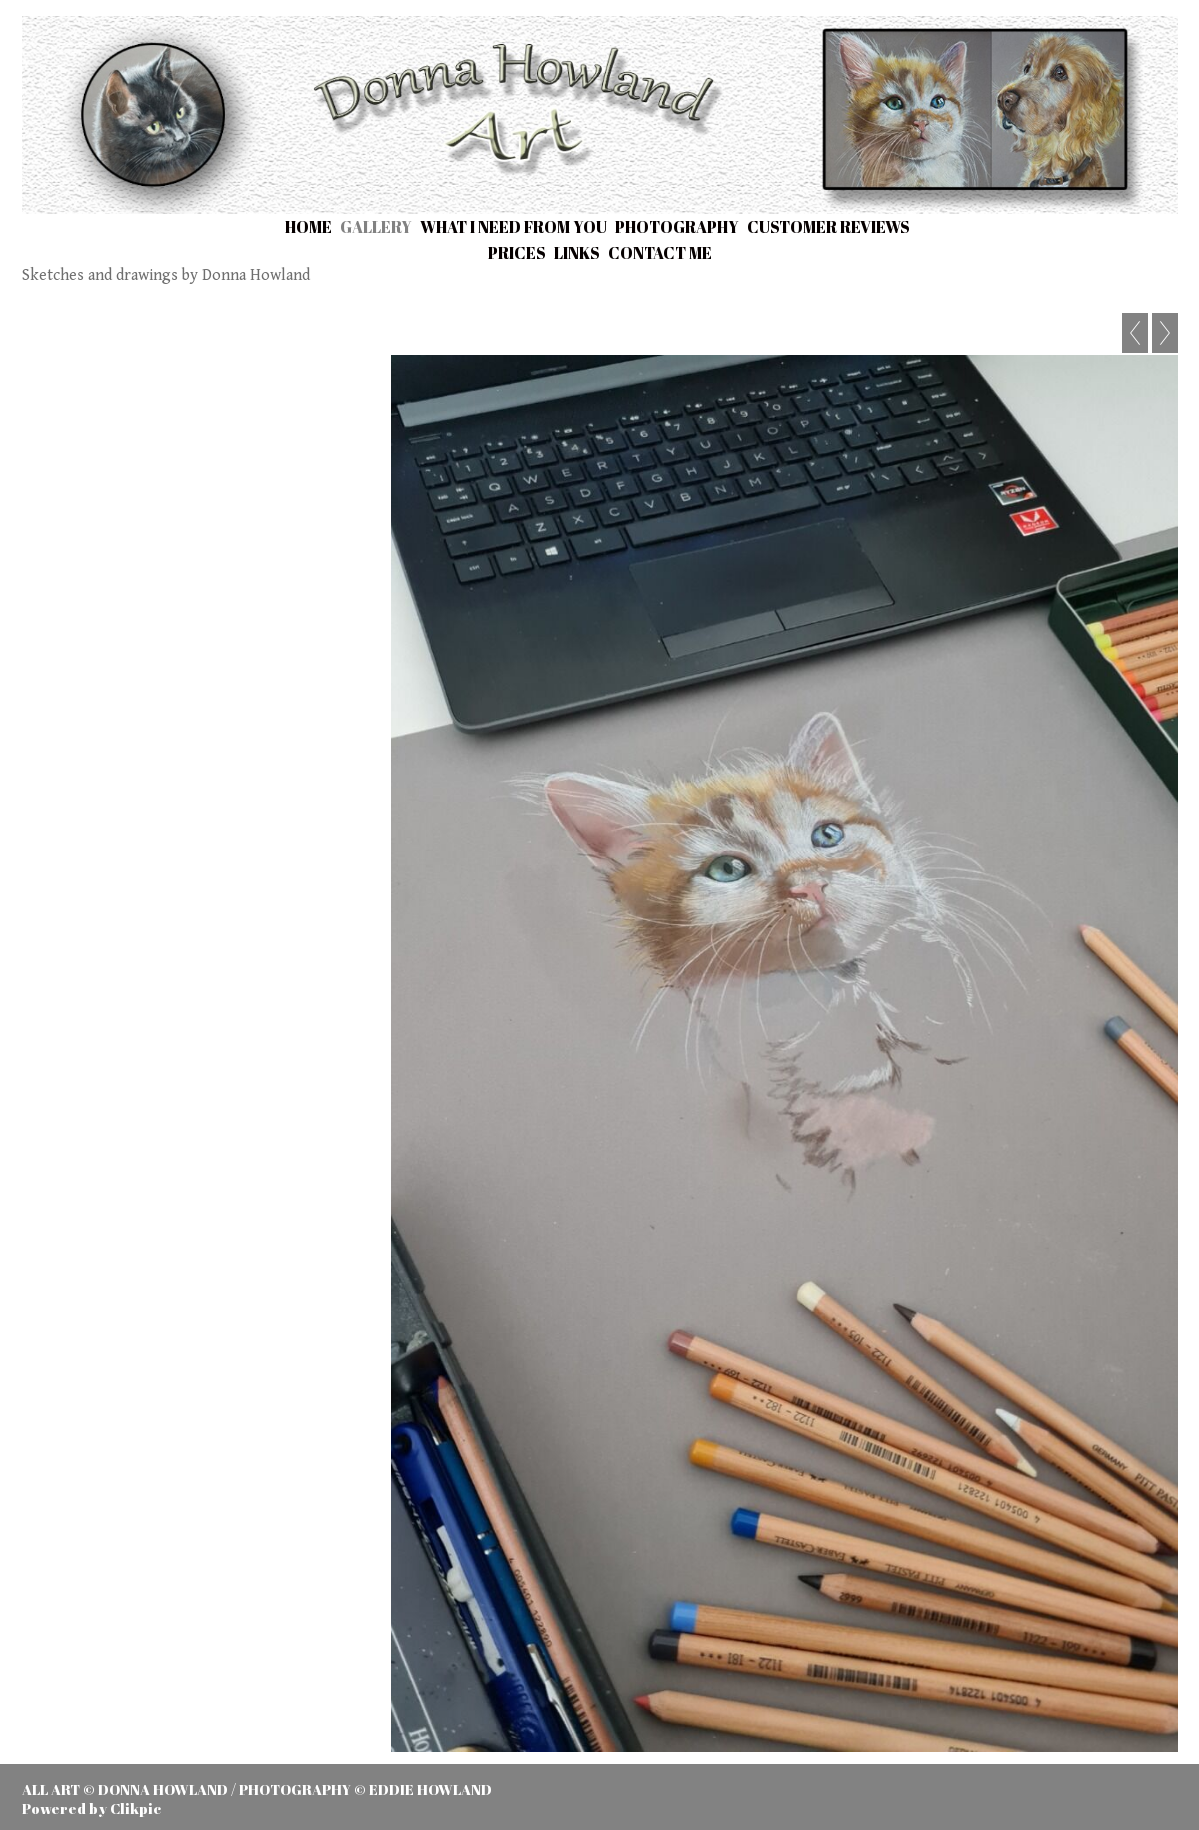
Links (577, 253)
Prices (517, 253)
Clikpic (135, 1808)
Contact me (660, 253)
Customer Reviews (828, 227)
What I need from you (513, 227)
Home (308, 227)
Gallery (376, 227)
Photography (677, 227)
